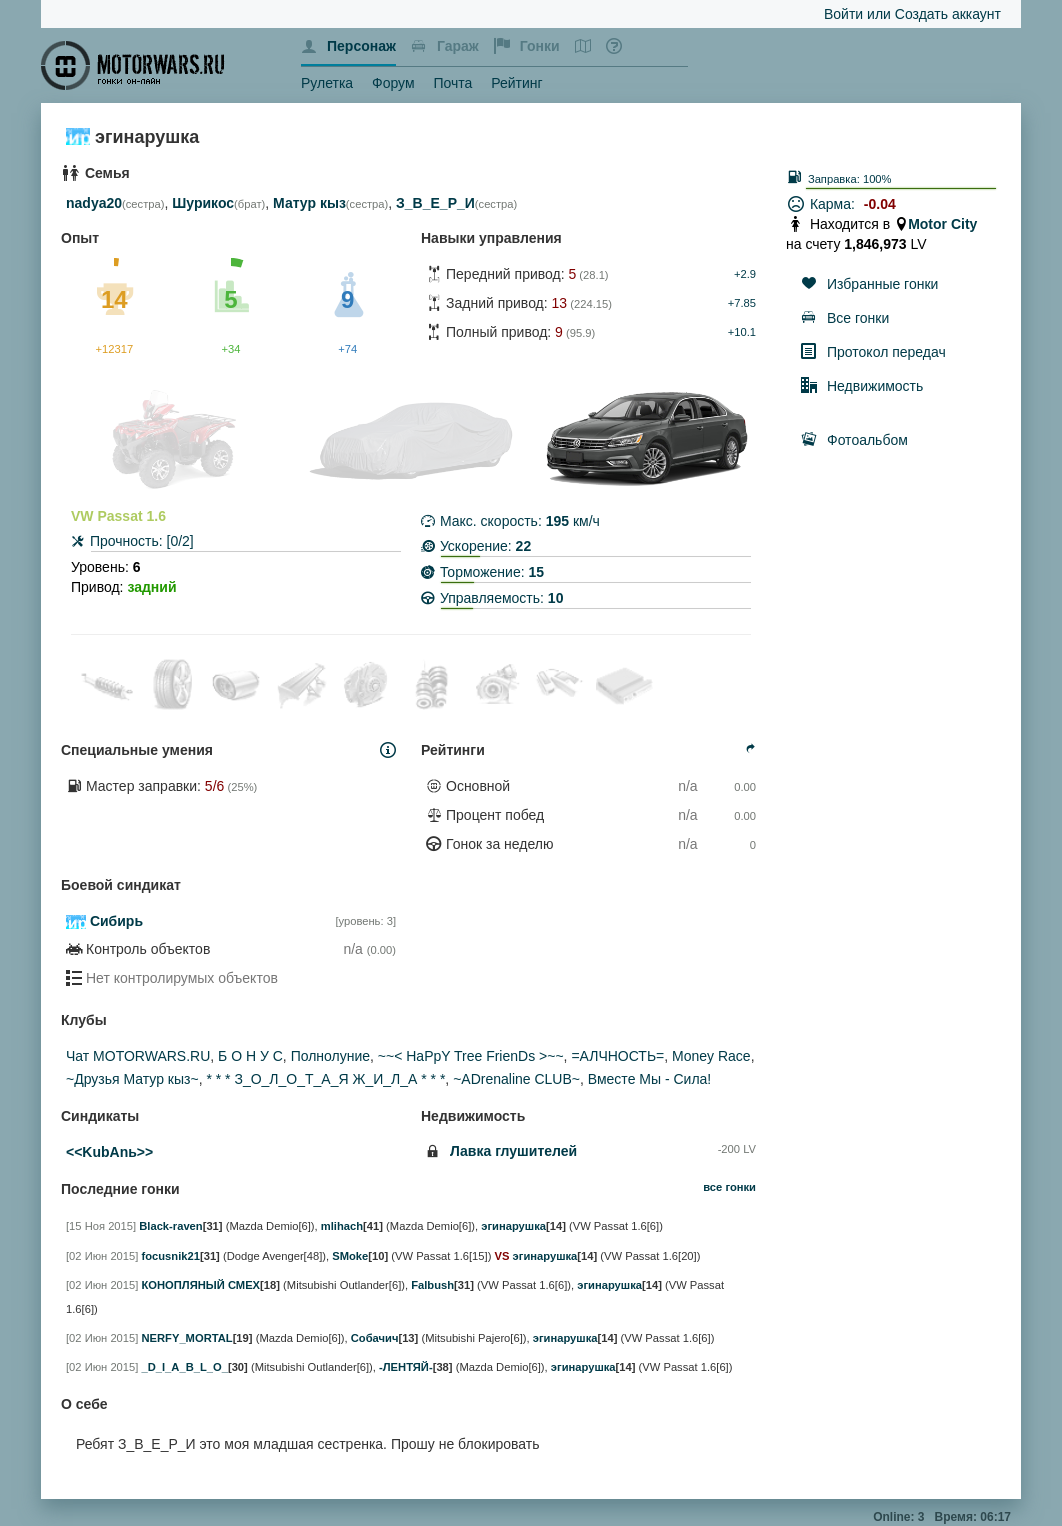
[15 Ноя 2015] (101, 1226)
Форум (393, 83)
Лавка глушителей (513, 1151)
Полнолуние (330, 1056)
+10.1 (742, 332)
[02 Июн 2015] (102, 1256)
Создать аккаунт (948, 14)
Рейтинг (516, 83)
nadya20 (94, 203)
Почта (452, 83)
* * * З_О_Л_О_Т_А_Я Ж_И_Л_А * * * (325, 1079)
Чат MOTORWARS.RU (138, 1056)
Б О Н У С (250, 1056)
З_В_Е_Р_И (435, 203)
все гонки (729, 1187)
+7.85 (742, 303)
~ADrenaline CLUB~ (516, 1079)
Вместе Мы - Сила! (649, 1079)
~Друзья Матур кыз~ (132, 1079)
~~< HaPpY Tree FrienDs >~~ (471, 1056)
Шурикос (203, 203)
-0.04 (880, 204)
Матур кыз (309, 203)
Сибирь (116, 921)
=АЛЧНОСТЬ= (617, 1056)
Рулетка (327, 83)
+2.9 (745, 274)
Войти (843, 14)
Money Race (711, 1056)
